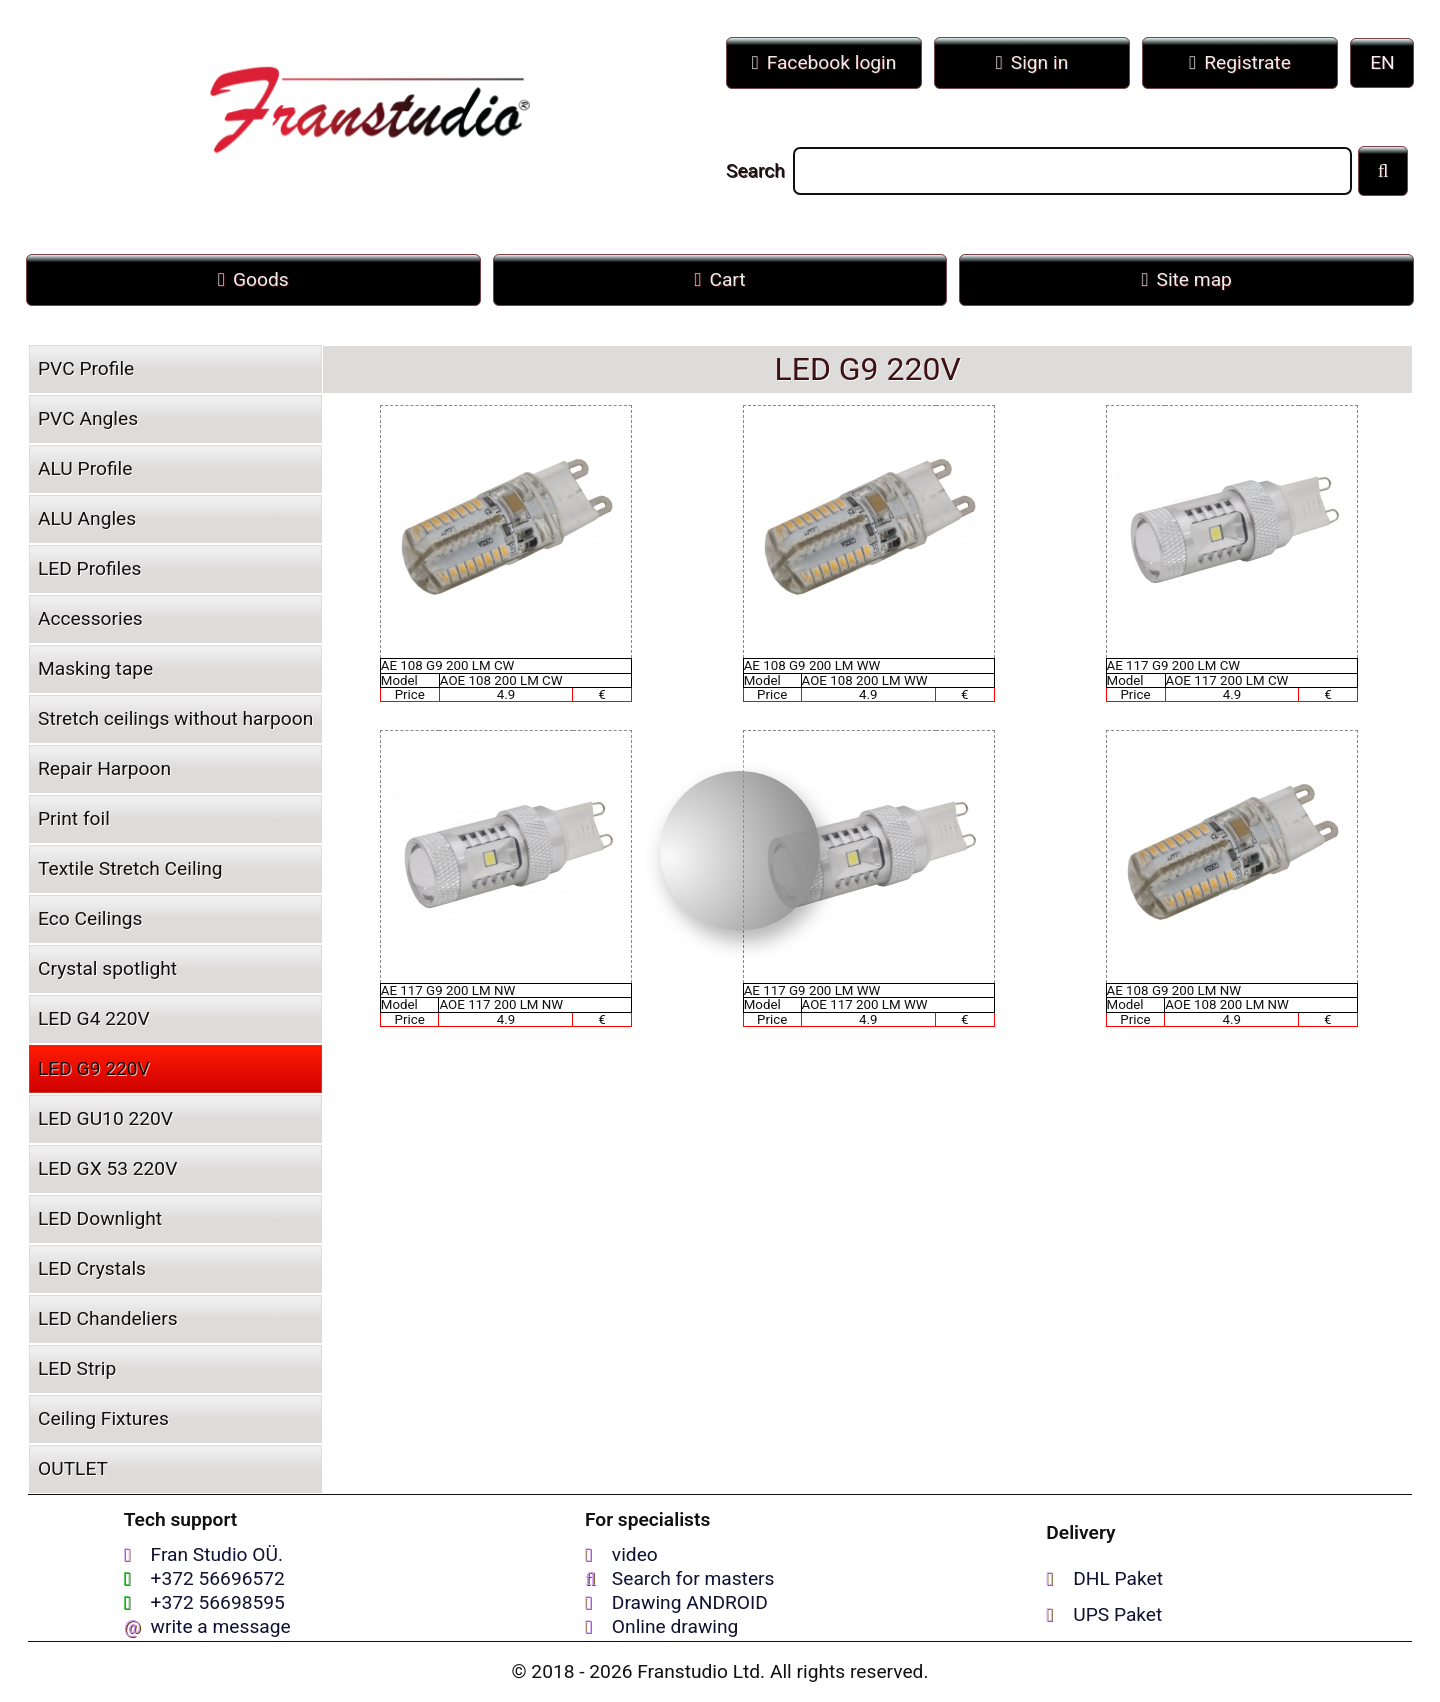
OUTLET (73, 1468)
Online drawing (675, 1626)
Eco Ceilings (90, 918)
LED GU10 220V (105, 1118)
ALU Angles (87, 518)
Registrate (1240, 62)
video (635, 1554)
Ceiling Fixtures (103, 1418)
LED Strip (77, 1368)
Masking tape (95, 668)
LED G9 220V (94, 1068)
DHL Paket (1118, 1578)
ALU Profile (85, 468)
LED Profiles (89, 568)
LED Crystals (92, 1268)
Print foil (74, 818)
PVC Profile (86, 368)
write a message (221, 1626)
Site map (1187, 279)
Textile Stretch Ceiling (130, 868)
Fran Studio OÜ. (217, 1554)
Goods (253, 279)
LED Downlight (100, 1218)
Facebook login (824, 62)
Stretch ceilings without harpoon (175, 718)
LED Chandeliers (108, 1318)
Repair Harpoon (104, 768)
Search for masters (693, 1578)
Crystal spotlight (107, 968)
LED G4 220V (94, 1018)
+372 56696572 (218, 1578)
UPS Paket (1117, 1614)
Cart (719, 279)
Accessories (90, 618)
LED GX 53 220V (107, 1168)
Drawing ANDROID (690, 1602)
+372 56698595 (218, 1602)
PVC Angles (88, 418)
